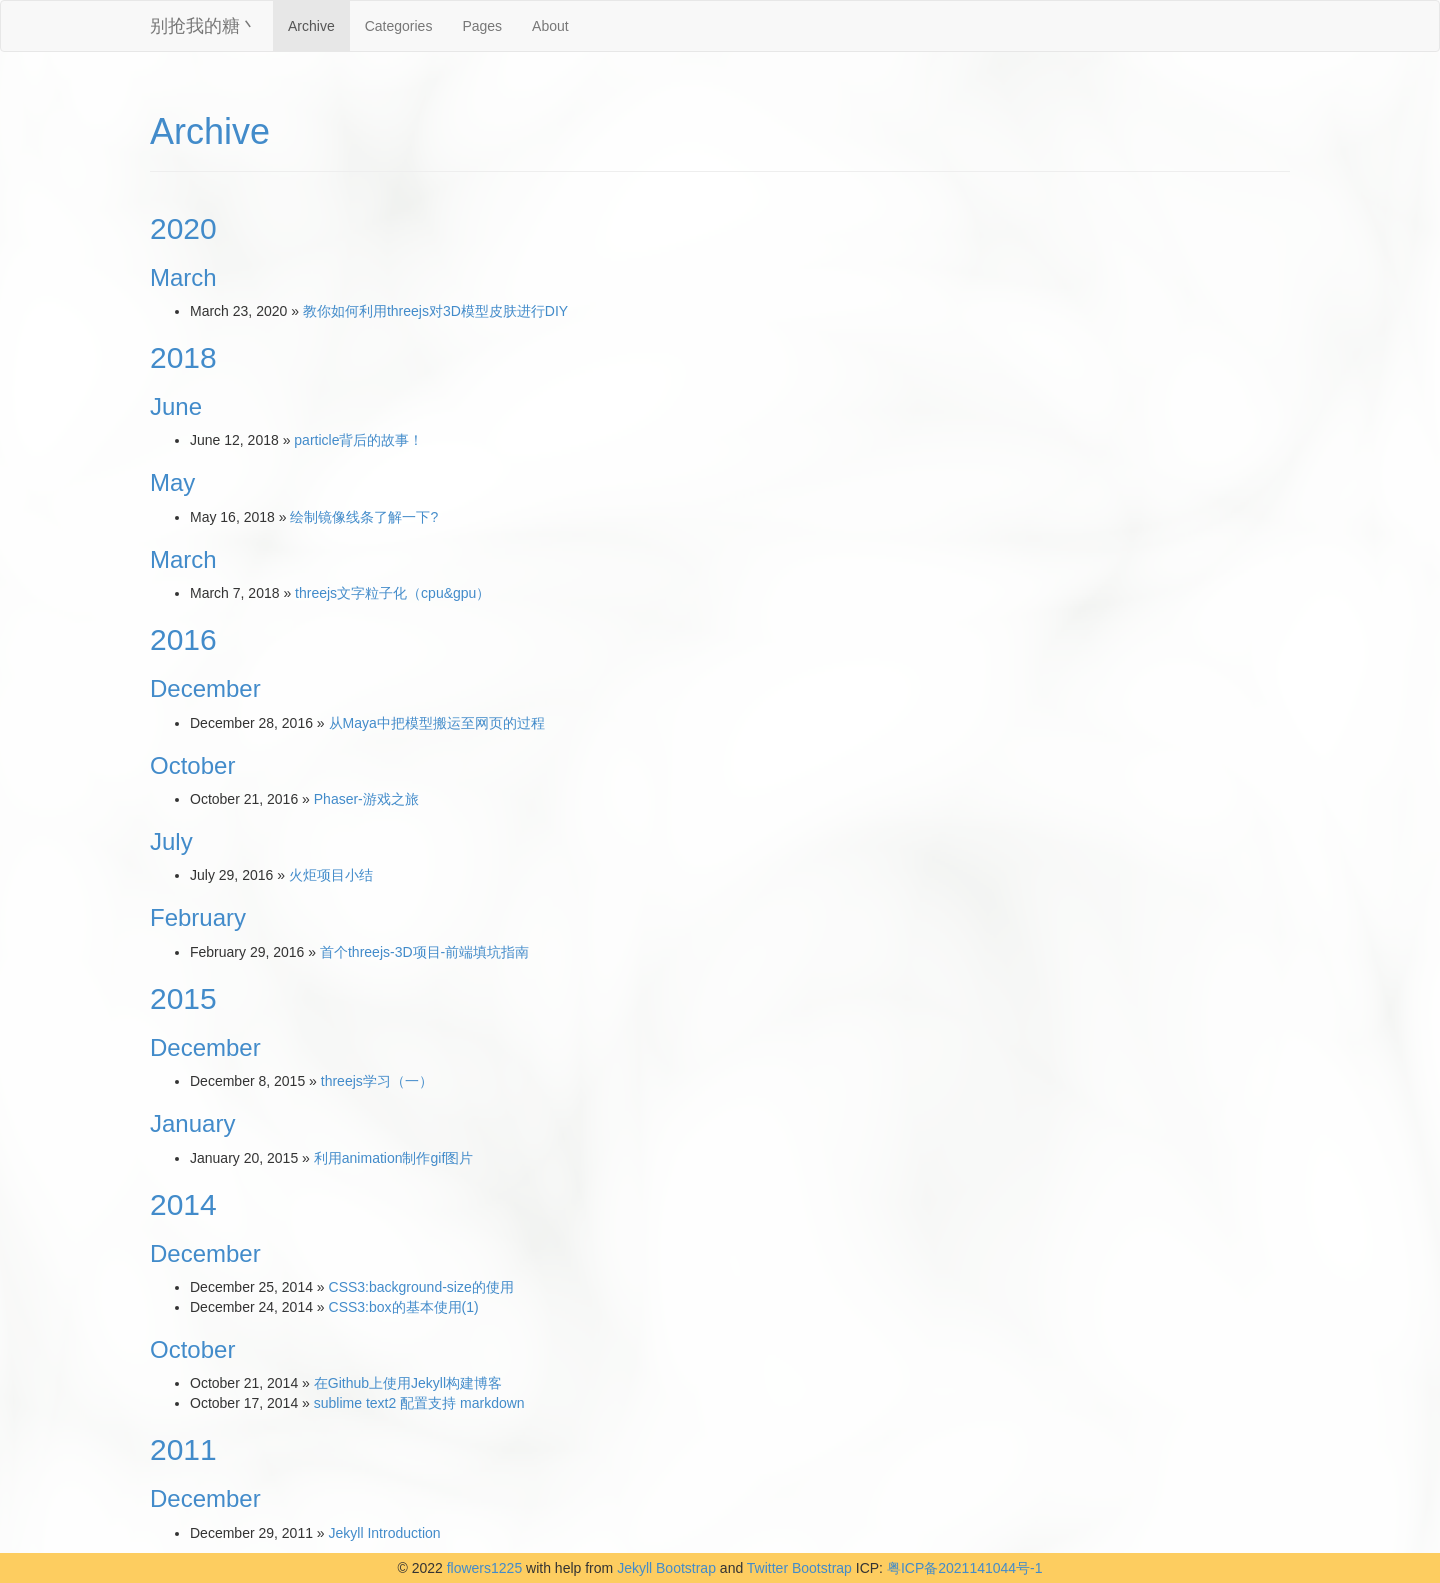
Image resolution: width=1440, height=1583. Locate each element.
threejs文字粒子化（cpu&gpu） (392, 593)
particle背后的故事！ (358, 440)
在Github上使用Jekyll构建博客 (408, 1383)
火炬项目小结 (331, 875)
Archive (311, 26)
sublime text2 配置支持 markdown (419, 1403)
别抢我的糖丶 (204, 26)
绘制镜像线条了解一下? (364, 517)
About (550, 26)
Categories (399, 26)
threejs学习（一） (377, 1081)
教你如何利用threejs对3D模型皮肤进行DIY (435, 311)
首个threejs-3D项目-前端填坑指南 (424, 952)
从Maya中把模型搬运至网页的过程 (437, 723)
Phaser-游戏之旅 (366, 799)
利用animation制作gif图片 (394, 1158)
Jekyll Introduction (385, 1533)
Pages (482, 26)
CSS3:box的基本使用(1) (404, 1307)
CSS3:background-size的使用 (421, 1287)
